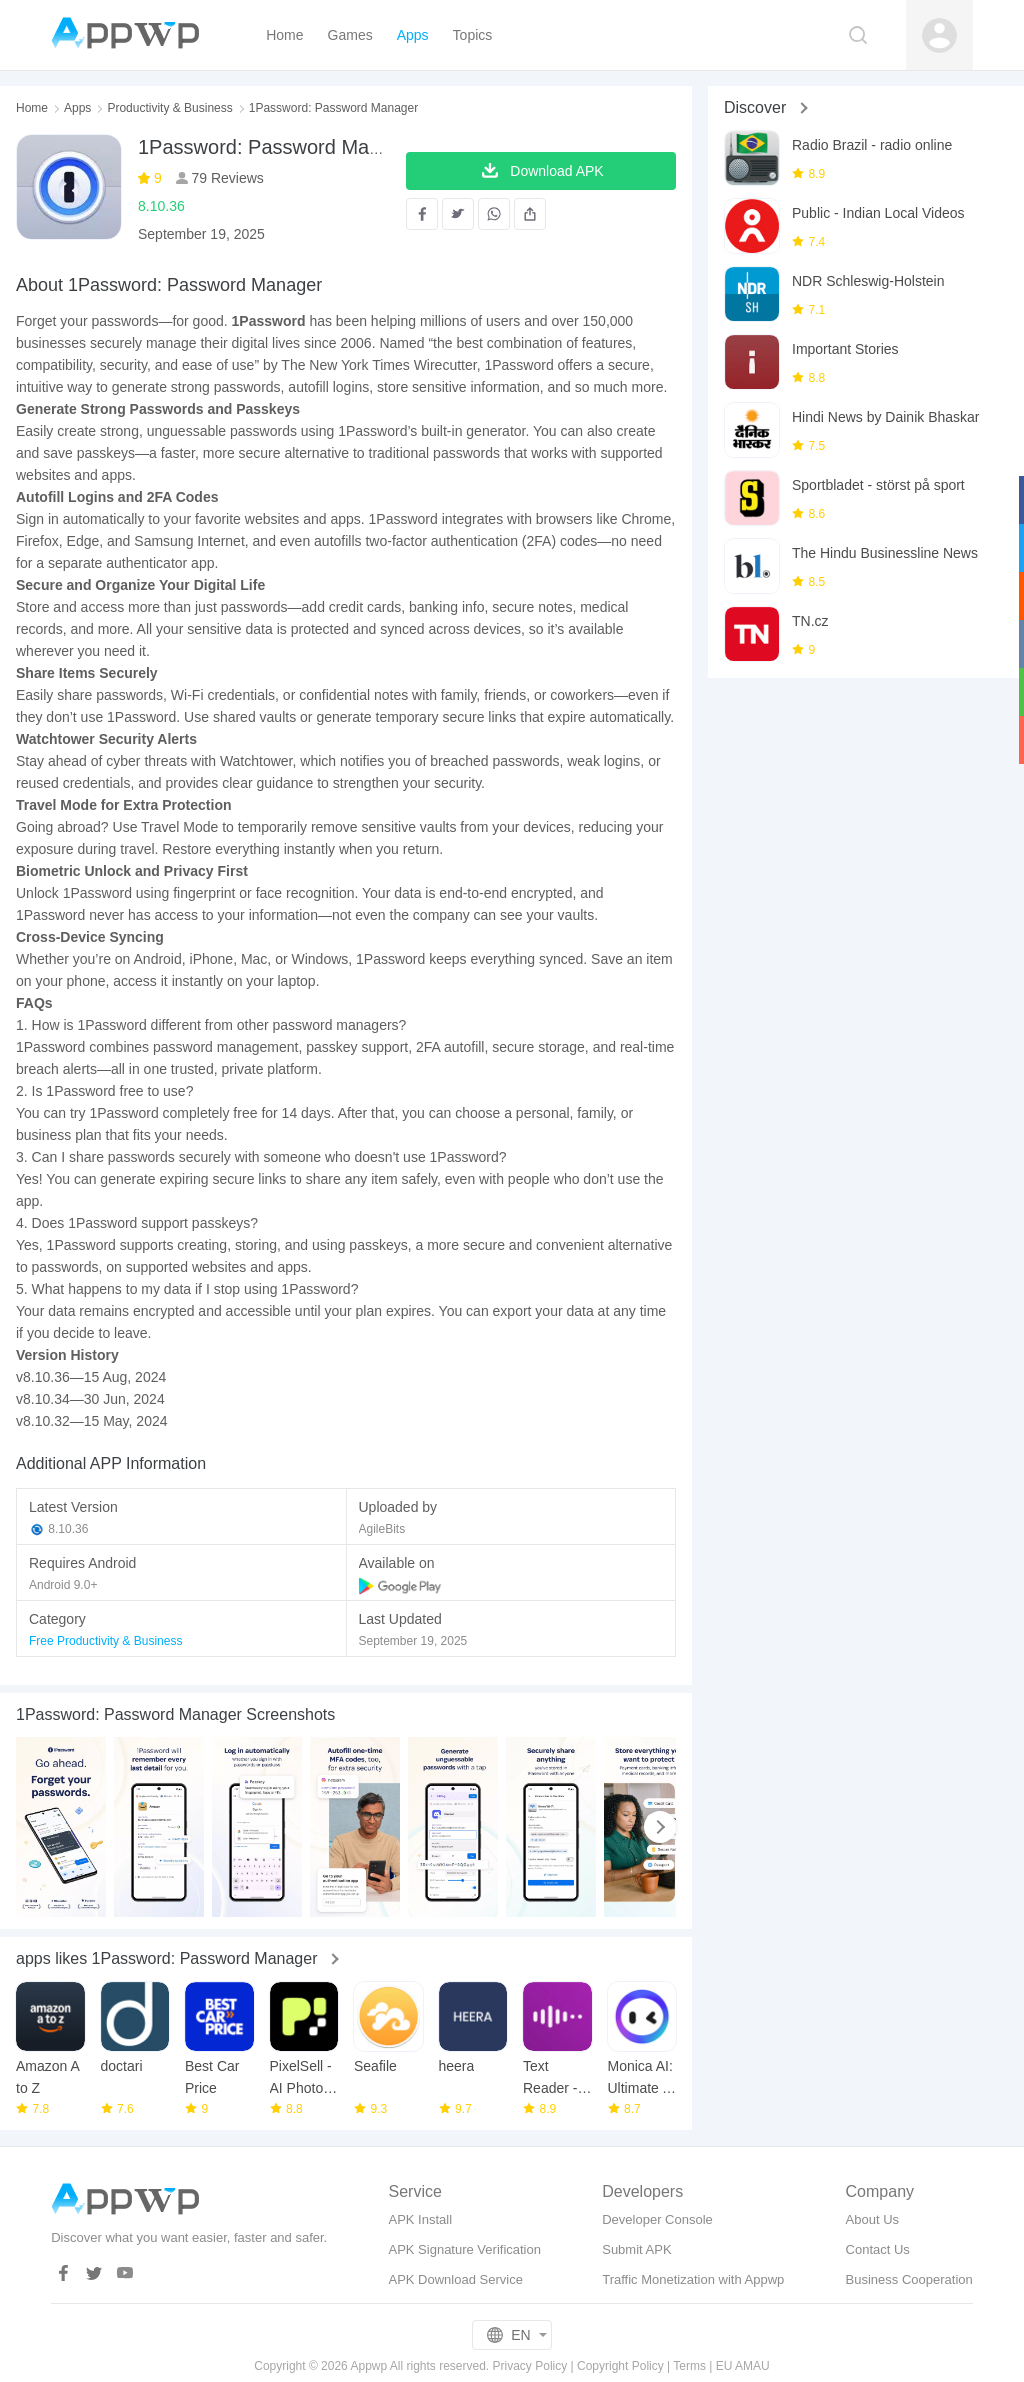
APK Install (420, 2219)
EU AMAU (743, 2366)
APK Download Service (455, 2279)
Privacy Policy (530, 2366)
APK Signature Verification (464, 2249)
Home (32, 108)
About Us (872, 2219)
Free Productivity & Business (105, 1641)
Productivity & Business (169, 108)
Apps (77, 108)
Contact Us (878, 2249)
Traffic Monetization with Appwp (693, 2279)
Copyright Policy (620, 2366)
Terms (689, 2366)
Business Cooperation (909, 2279)
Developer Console (657, 2219)
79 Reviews (226, 178)
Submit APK (636, 2249)
